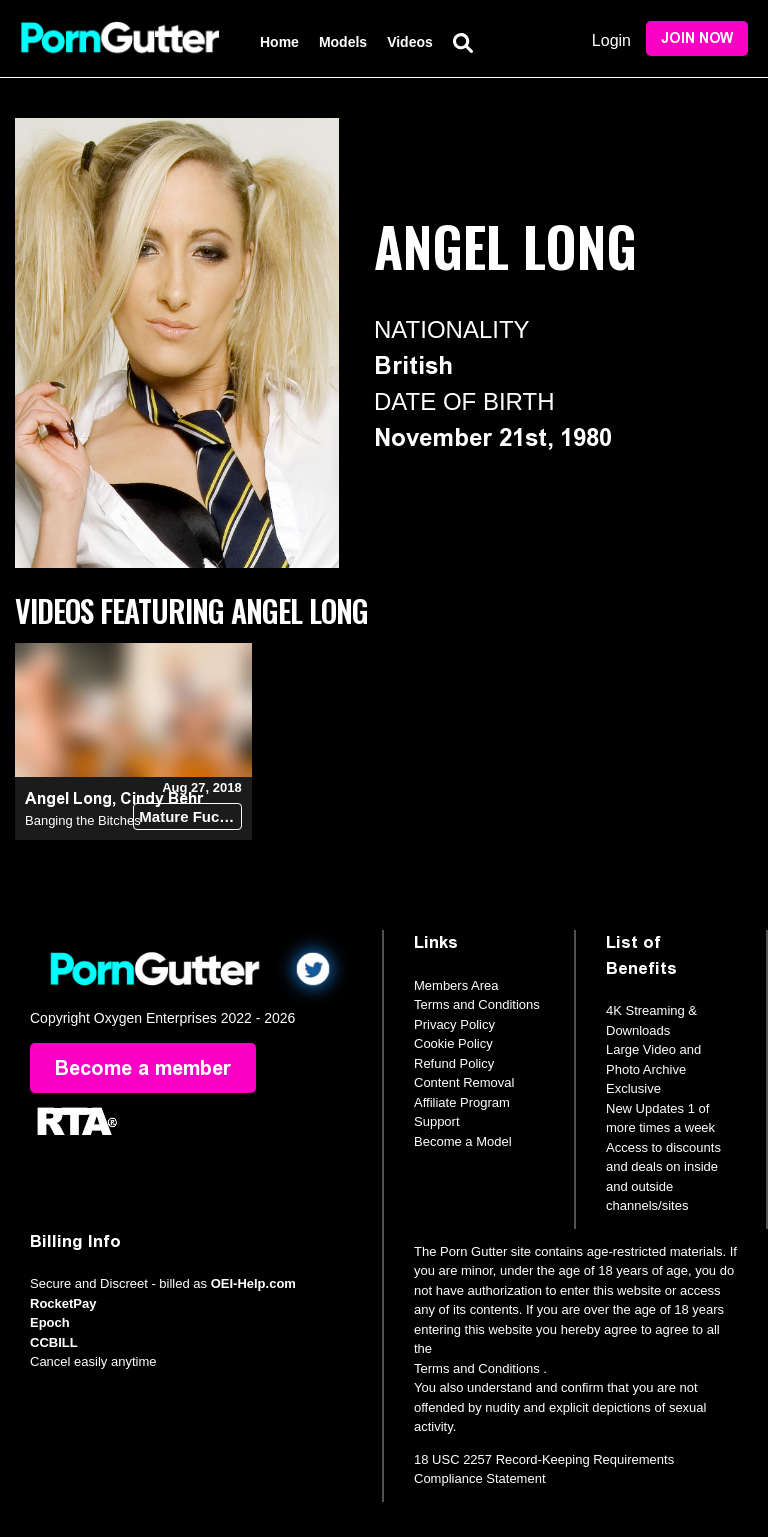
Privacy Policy (454, 1024)
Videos (410, 42)
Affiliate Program (462, 1102)
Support (437, 1121)
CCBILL (54, 1342)
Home (279, 42)
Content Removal (464, 1082)
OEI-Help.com (253, 1283)
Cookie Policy (453, 1043)
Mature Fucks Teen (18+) (190, 816)
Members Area (456, 985)
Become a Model (463, 1141)
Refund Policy (454, 1063)
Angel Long (68, 798)
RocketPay (63, 1303)
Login (611, 40)
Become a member (143, 1068)
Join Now (697, 38)
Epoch (50, 1322)
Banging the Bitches (83, 820)
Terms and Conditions (477, 1004)
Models (343, 42)
